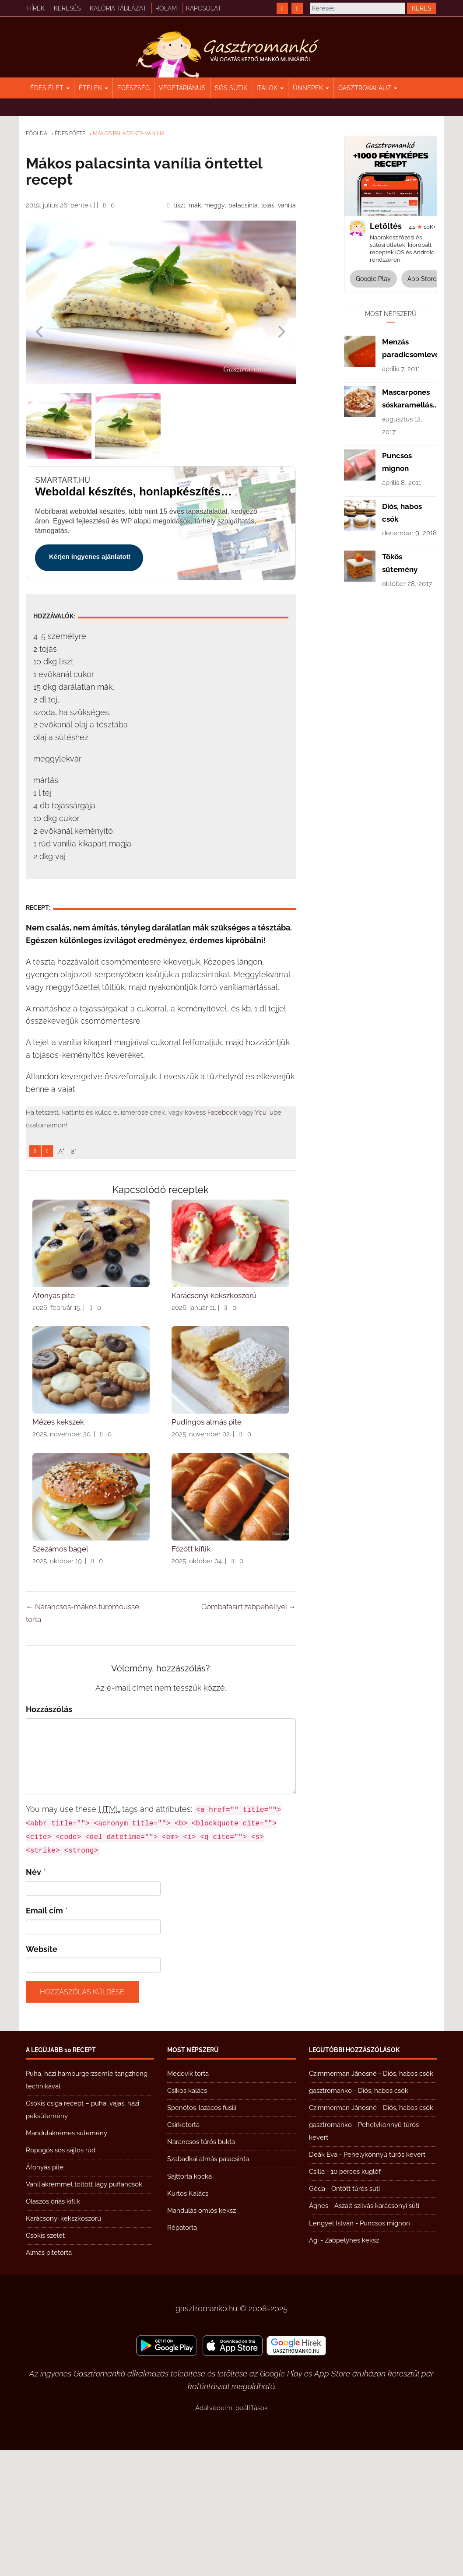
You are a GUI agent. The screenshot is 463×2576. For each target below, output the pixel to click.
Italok (270, 87)
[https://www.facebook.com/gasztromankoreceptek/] (282, 8)
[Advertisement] (161, 1223)
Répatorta (182, 2354)
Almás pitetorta (49, 2379)
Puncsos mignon (385, 2349)
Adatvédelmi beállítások (231, 2534)
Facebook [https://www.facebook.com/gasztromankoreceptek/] (222, 1112)
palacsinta (243, 205)
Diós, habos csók (408, 2200)
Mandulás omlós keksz (201, 2337)
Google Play (373, 278)
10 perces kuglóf (356, 2298)
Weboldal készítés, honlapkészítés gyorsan (134, 491)
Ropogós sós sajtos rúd (60, 2276)
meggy (214, 205)
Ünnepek (311, 87)
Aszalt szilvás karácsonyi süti (376, 2332)
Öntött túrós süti (355, 2315)
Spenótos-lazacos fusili (201, 2234)
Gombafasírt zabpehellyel (248, 1732)
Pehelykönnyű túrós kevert (384, 2281)
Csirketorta (183, 2251)
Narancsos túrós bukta (201, 2268)
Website (41, 2075)
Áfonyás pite (44, 2293)
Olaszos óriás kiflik (53, 2327)
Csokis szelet (45, 2361)
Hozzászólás (49, 1835)
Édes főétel (72, 133)
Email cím (44, 2036)
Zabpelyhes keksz (352, 2366)
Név (33, 1998)
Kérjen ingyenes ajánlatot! (90, 556)
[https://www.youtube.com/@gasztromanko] (297, 8)
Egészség (133, 87)
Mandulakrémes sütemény (66, 2259)
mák (195, 205)
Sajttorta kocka (189, 2302)
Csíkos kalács (187, 2217)
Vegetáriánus (182, 87)
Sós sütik (231, 87)
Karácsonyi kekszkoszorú (63, 2344)
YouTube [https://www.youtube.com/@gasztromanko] (268, 1112)
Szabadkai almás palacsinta (208, 2285)
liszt (179, 205)
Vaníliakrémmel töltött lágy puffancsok (84, 2310)
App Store (421, 278)
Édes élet (50, 87)
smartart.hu (62, 480)
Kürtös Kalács (187, 2319)
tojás (267, 205)
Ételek (93, 87)
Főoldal (38, 133)
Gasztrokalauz (367, 87)
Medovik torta (188, 2200)
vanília (287, 205)
